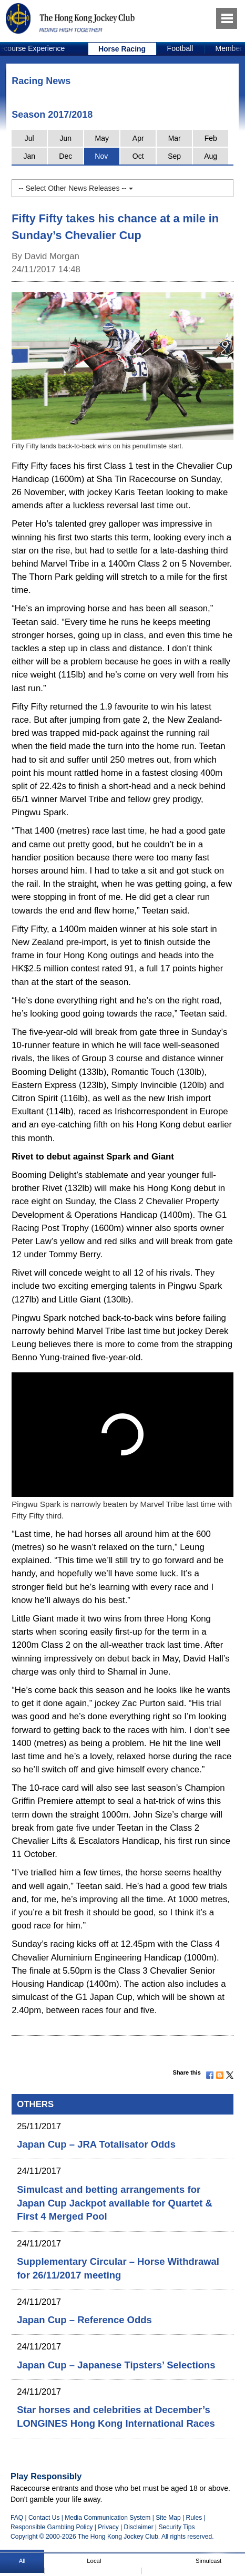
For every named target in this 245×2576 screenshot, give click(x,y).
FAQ (17, 2517)
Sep (174, 156)
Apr (138, 138)
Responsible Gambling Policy (52, 2527)
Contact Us (44, 2517)
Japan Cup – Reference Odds (84, 2319)
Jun (65, 138)
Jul (29, 138)
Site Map (168, 2517)
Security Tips (177, 2527)
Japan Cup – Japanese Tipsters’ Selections (116, 2364)
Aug (210, 156)
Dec (65, 156)
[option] (122, 49)
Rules (194, 2517)
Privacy (108, 2527)
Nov (101, 156)
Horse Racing (122, 49)
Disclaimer (139, 2527)
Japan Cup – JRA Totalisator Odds (96, 2144)
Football (180, 48)
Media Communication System (107, 2517)
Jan (29, 156)
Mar (174, 138)
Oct (138, 156)
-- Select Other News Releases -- (75, 188)
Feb (211, 138)
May (101, 138)
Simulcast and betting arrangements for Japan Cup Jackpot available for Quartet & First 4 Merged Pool (114, 2203)
